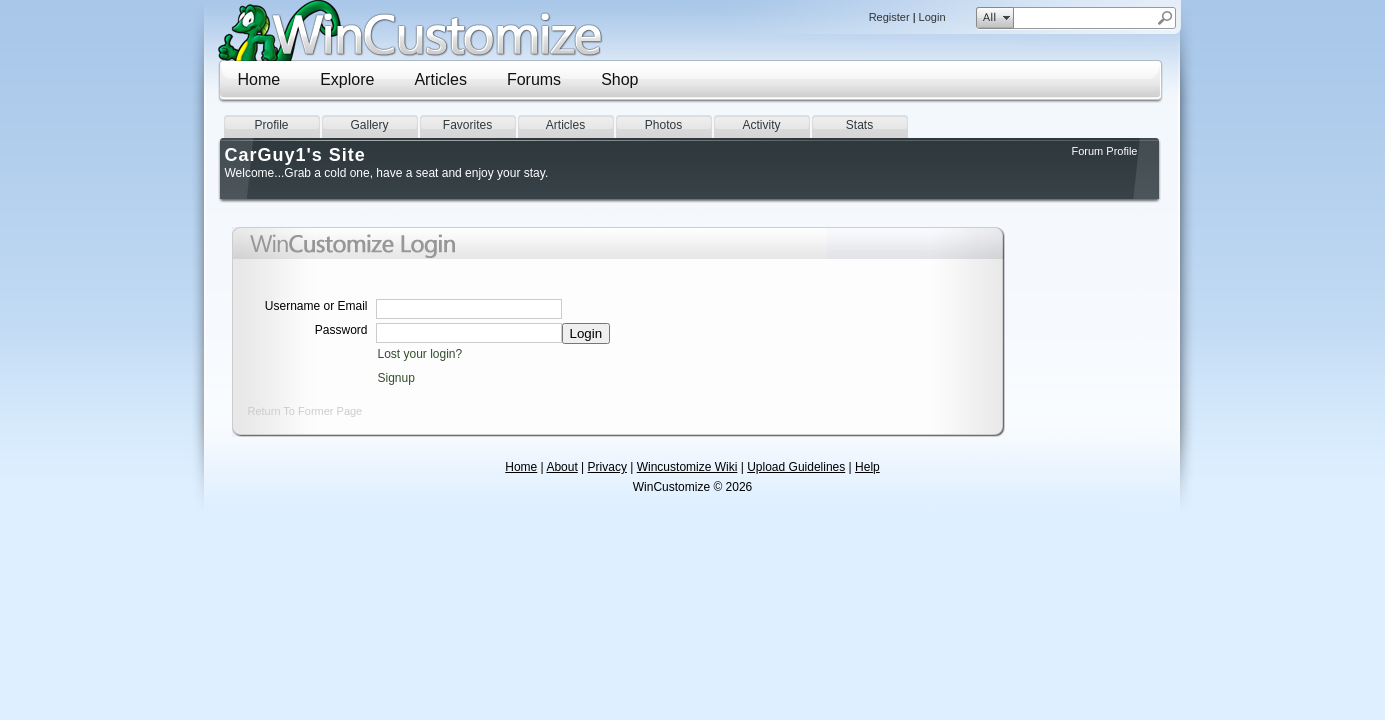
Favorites (467, 125)
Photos (663, 125)
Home (259, 79)
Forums (534, 79)
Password (341, 330)
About (561, 467)
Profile (271, 125)
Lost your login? (420, 354)
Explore (347, 79)
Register (889, 17)
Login (932, 17)
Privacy (607, 467)
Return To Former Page (305, 411)
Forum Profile (1104, 151)
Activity (761, 125)
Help (867, 467)
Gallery (369, 125)
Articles (440, 79)
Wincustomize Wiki (687, 467)
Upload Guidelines (796, 467)
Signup (396, 378)
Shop (619, 79)
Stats (859, 125)
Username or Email (316, 306)
